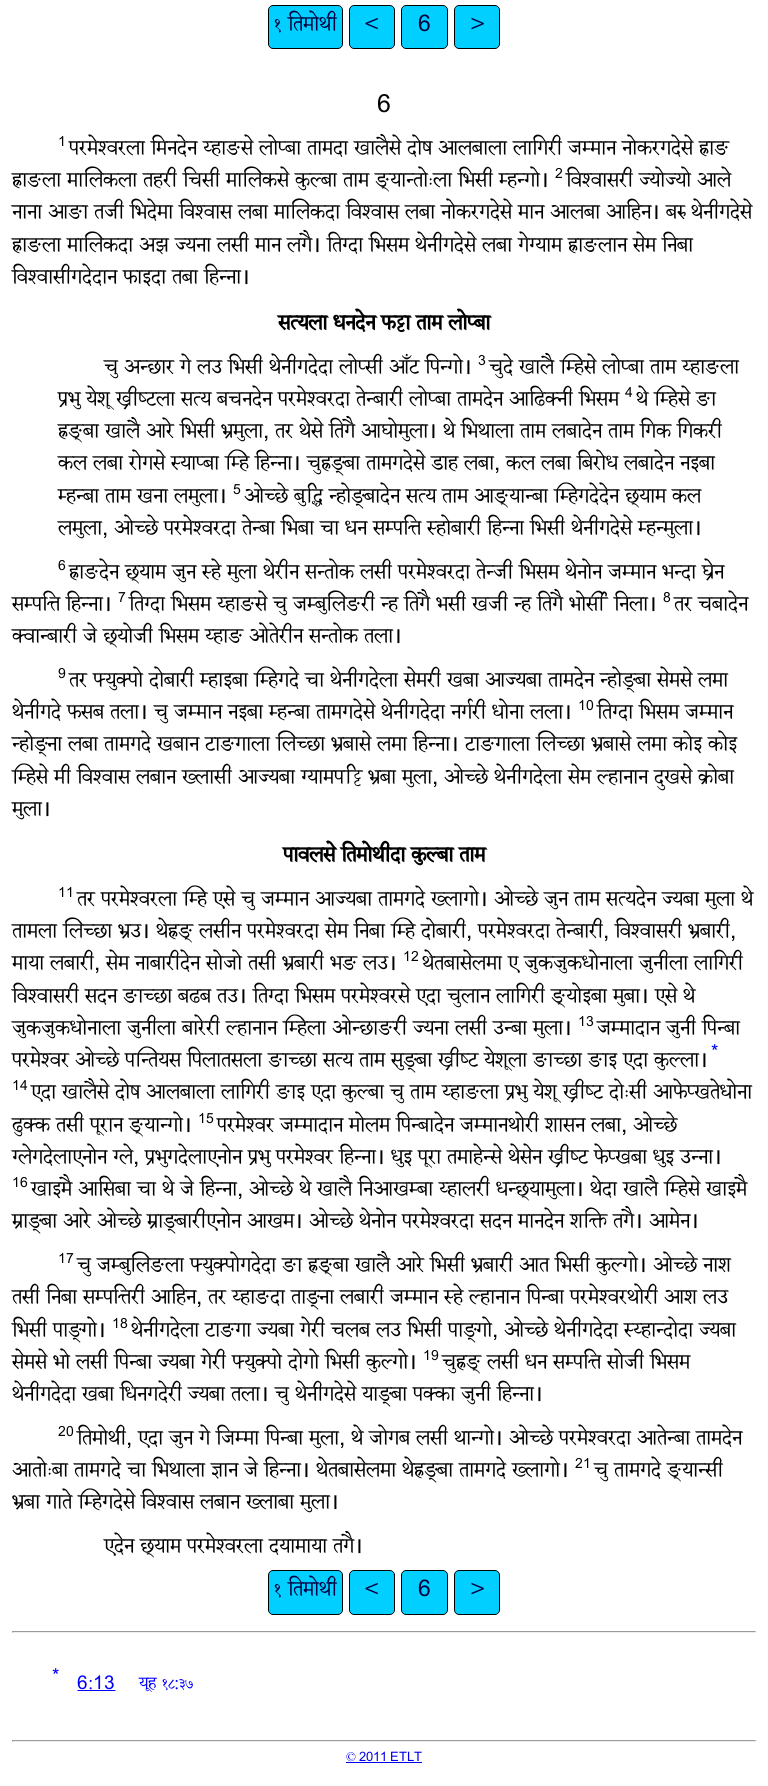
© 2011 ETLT (384, 1758)
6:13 (96, 1685)
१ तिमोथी (305, 26)
